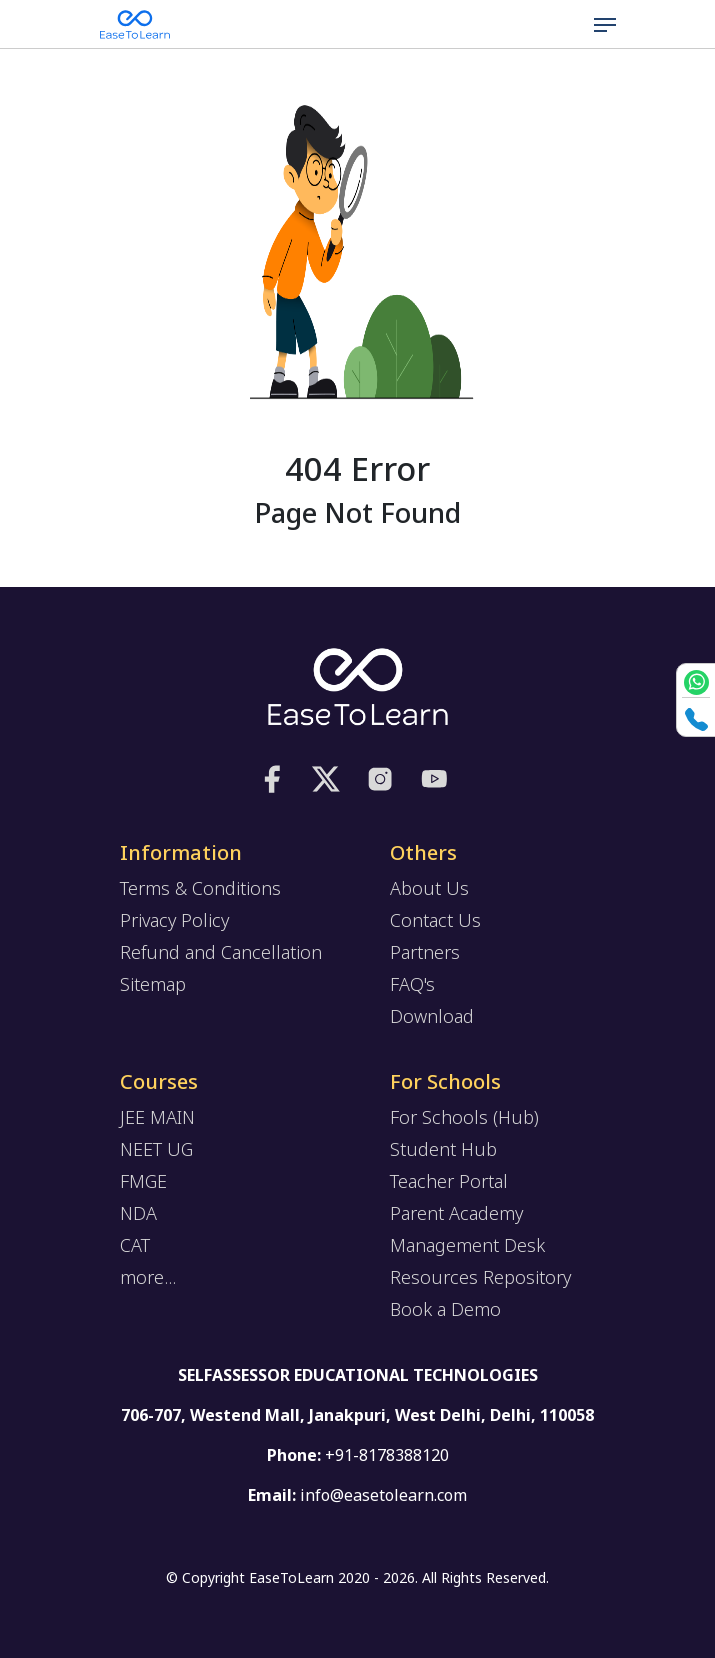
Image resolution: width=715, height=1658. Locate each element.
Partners (425, 952)
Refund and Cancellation (221, 952)
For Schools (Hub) (464, 1117)
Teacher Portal (449, 1181)
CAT (135, 1245)
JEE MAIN (157, 1117)
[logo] (358, 687)
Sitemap (153, 984)
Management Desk (467, 1245)
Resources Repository (480, 1277)
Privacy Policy (174, 920)
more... (148, 1277)
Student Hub (443, 1149)
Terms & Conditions (200, 888)
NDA (138, 1213)
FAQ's (412, 984)
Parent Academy (456, 1213)
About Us (429, 888)
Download (432, 1016)
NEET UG (156, 1149)
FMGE (143, 1181)
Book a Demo (445, 1309)
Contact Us (435, 920)
